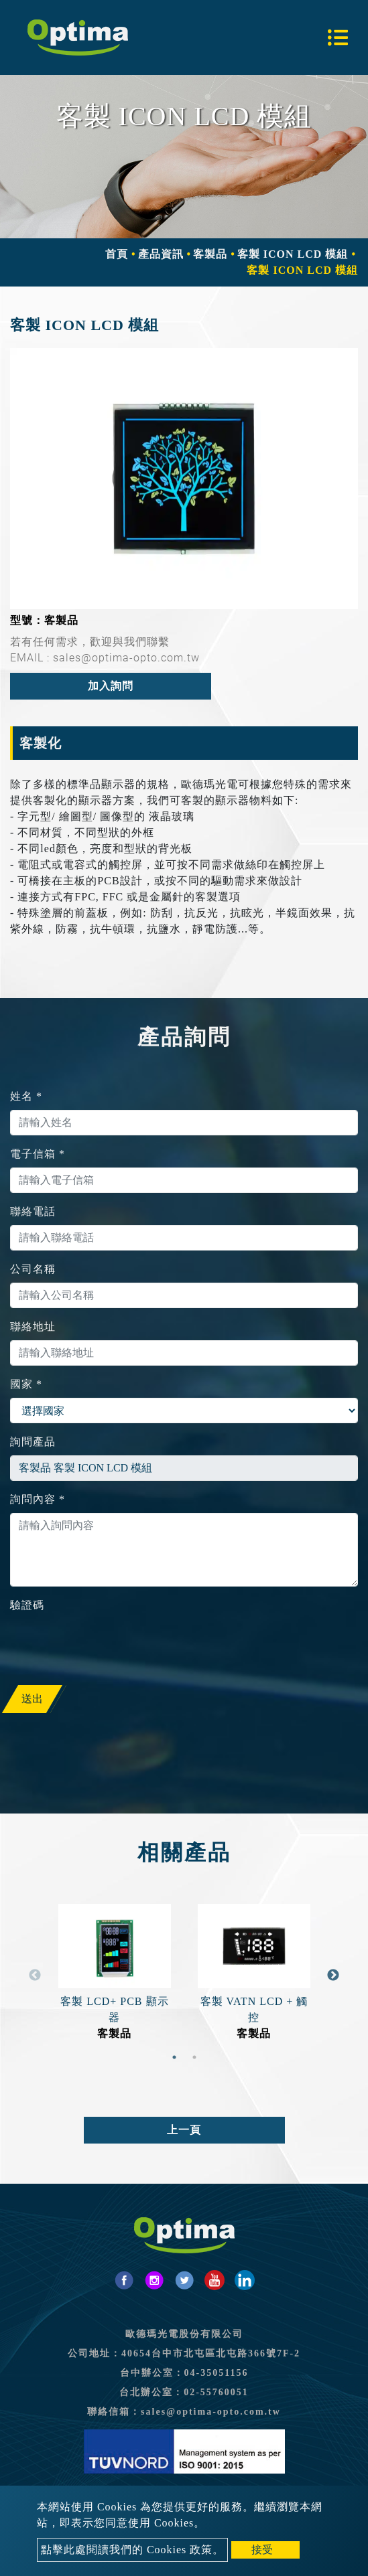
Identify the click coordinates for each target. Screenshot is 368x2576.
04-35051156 (216, 2373)
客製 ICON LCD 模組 (293, 254)
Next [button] (333, 1975)
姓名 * (26, 1096)
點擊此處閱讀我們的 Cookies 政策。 (132, 2549)
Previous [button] (35, 1975)
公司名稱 (33, 1269)
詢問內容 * (37, 1499)
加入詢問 (110, 686)
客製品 (210, 254)
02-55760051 (216, 2392)
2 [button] (194, 2057)
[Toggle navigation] (338, 37)
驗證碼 (27, 1605)
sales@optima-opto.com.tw (211, 2412)
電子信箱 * (37, 1153)
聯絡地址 (33, 1326)
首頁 (116, 254)
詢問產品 (33, 1441)
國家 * (26, 1384)
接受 (262, 2549)
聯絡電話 (33, 1211)
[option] (184, 478)
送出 (32, 1698)
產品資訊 (161, 254)
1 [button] (174, 2057)
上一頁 (184, 2130)
